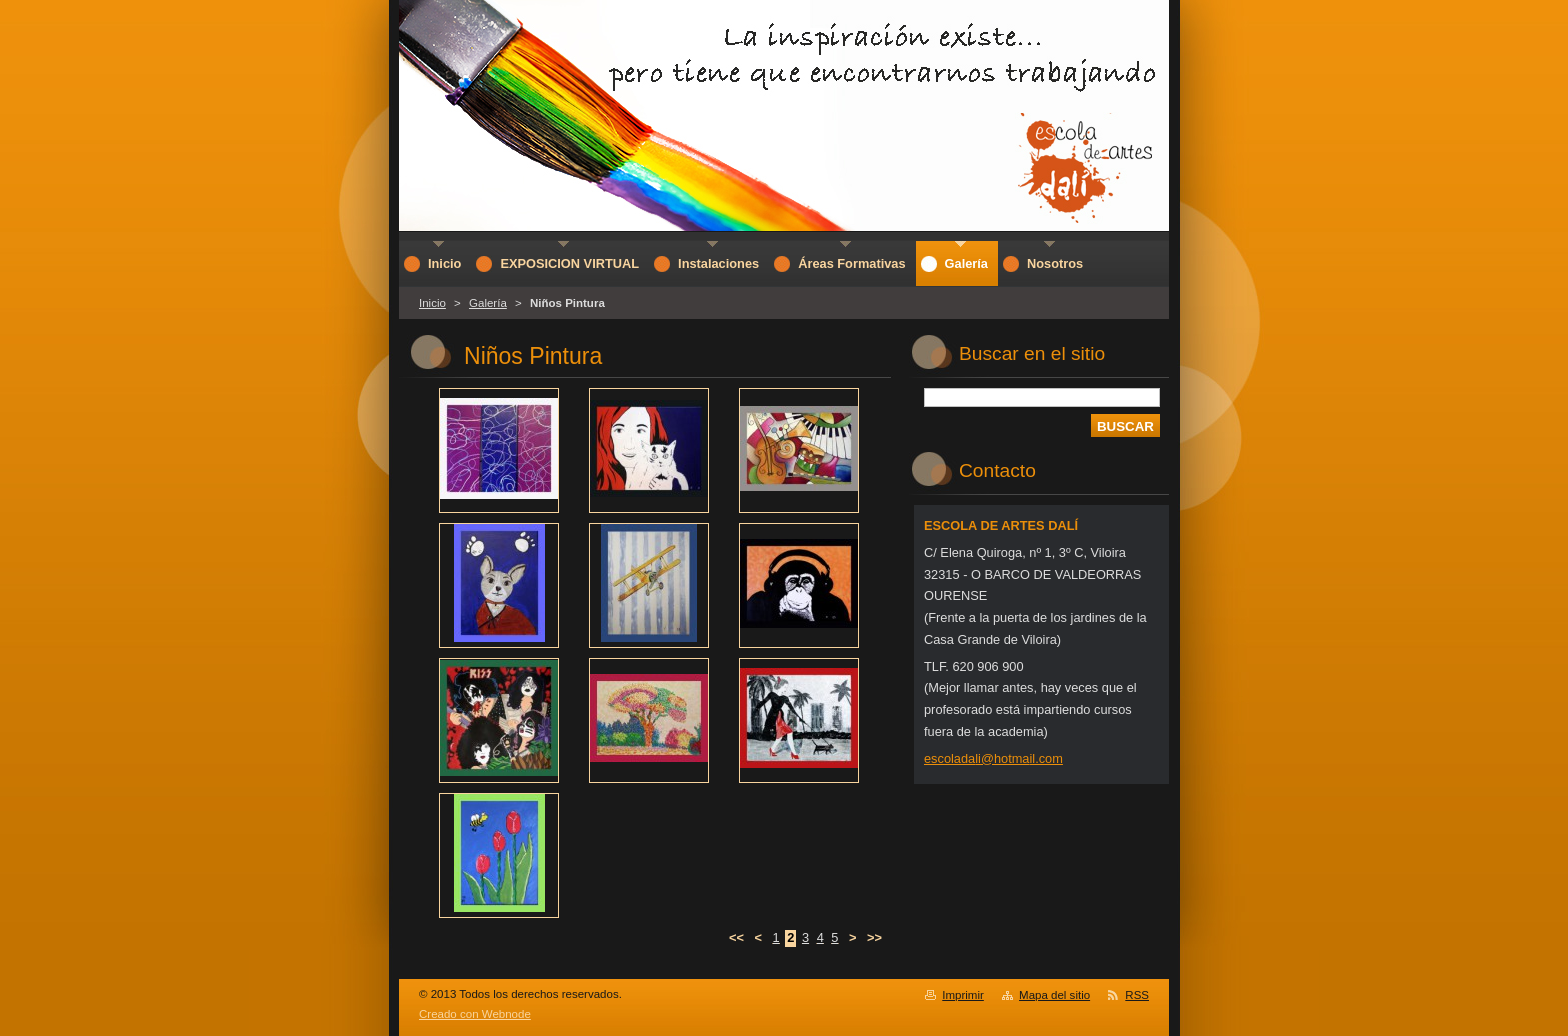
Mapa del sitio (1054, 995)
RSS (1137, 995)
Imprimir (963, 995)
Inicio (432, 303)
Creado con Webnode (475, 1014)
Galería (488, 303)
